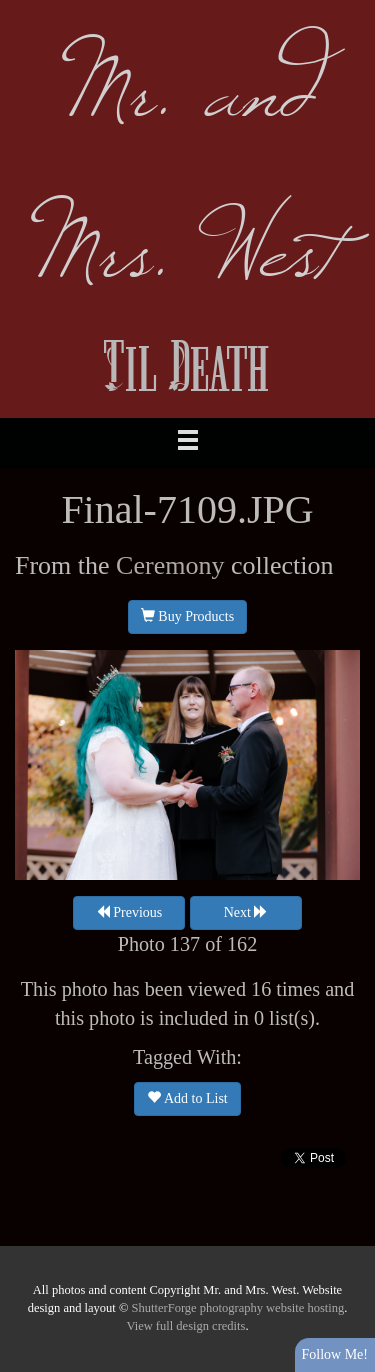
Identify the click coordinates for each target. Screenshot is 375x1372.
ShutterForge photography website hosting (238, 1308)
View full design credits (185, 1326)
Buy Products (187, 616)
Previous (129, 912)
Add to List (187, 1098)
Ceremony (170, 565)
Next (246, 912)
